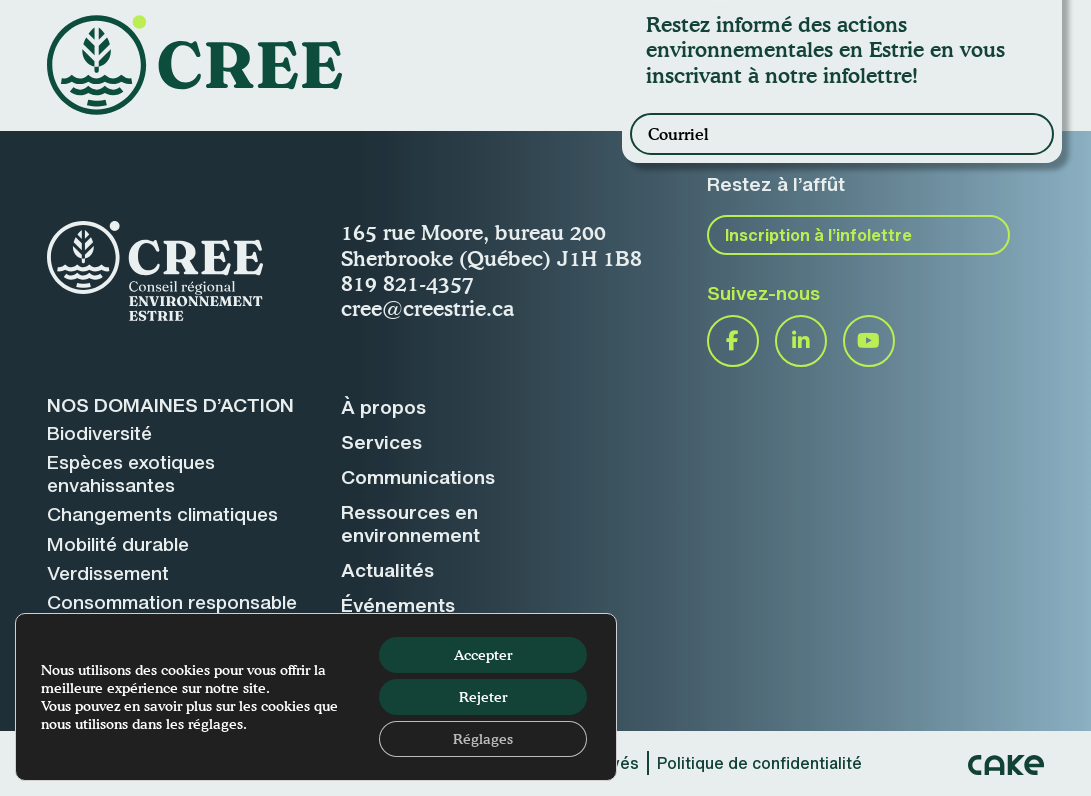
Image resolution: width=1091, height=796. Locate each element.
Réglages (483, 738)
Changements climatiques (162, 514)
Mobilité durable (118, 544)
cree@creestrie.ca (427, 308)
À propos (383, 407)
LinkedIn (801, 341)
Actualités (387, 570)
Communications (418, 477)
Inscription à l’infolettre (818, 235)
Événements (398, 605)
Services (381, 442)
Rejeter (483, 696)
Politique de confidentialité (759, 763)
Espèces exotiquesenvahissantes (131, 473)
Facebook (733, 341)
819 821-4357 (407, 283)
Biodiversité (99, 433)
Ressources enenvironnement (410, 523)
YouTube (869, 341)
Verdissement (108, 573)
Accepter (483, 654)
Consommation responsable (172, 602)
